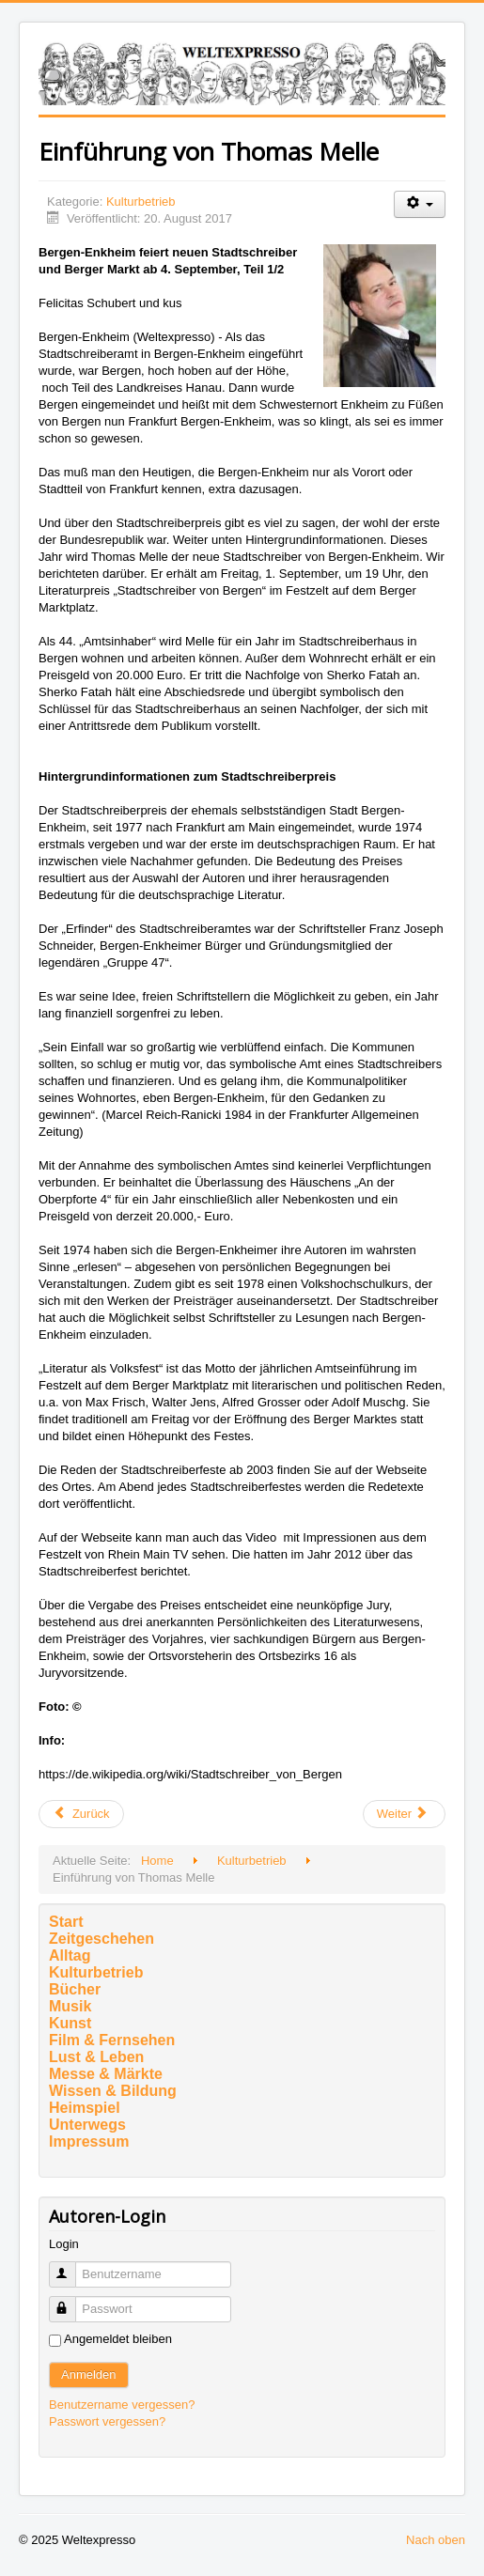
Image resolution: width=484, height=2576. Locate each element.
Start (66, 1922)
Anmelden (89, 2374)
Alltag (69, 1955)
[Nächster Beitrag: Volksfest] (404, 1814)
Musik (70, 2006)
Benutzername (70, 2266)
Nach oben (435, 2540)
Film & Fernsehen (112, 2040)
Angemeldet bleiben (118, 2339)
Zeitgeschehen (101, 1939)
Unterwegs (87, 2125)
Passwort (70, 2301)
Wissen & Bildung (113, 2091)
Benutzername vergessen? (122, 2405)
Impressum (89, 2141)
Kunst (70, 2023)
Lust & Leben (96, 2057)
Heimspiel (84, 2108)
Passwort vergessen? (107, 2421)
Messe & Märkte (106, 2074)
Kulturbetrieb (141, 201)
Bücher (75, 1989)
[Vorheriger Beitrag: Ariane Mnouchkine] (81, 1814)
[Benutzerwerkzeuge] (419, 204)
